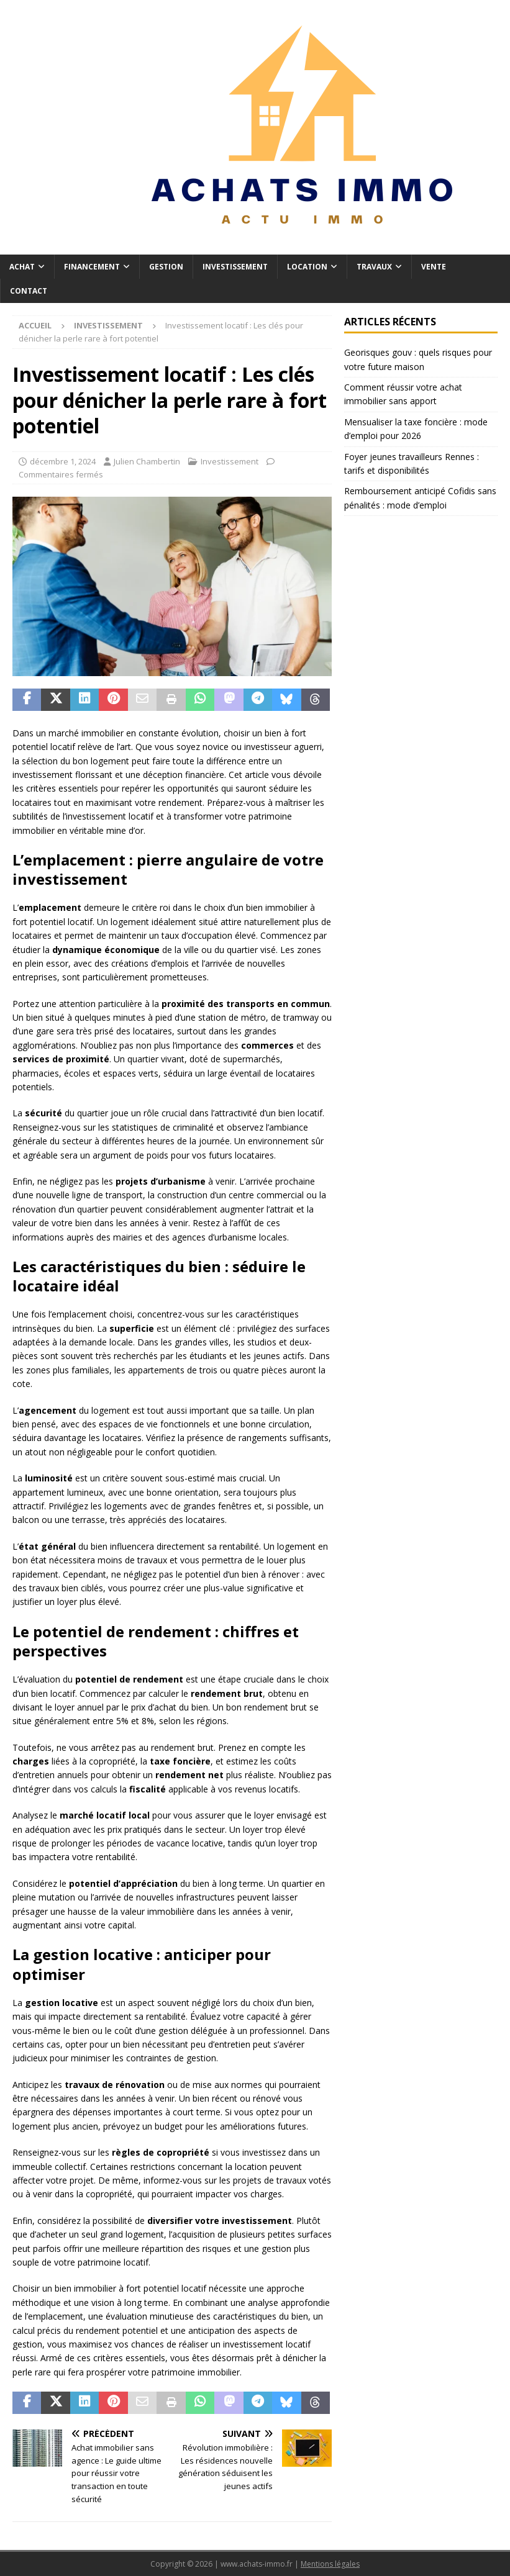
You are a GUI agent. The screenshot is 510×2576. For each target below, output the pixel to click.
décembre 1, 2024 (63, 461)
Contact (28, 291)
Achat (22, 266)
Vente (433, 266)
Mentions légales (330, 2564)
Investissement (235, 266)
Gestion (166, 266)
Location (307, 266)
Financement (92, 266)
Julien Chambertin (147, 461)
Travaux (374, 266)
